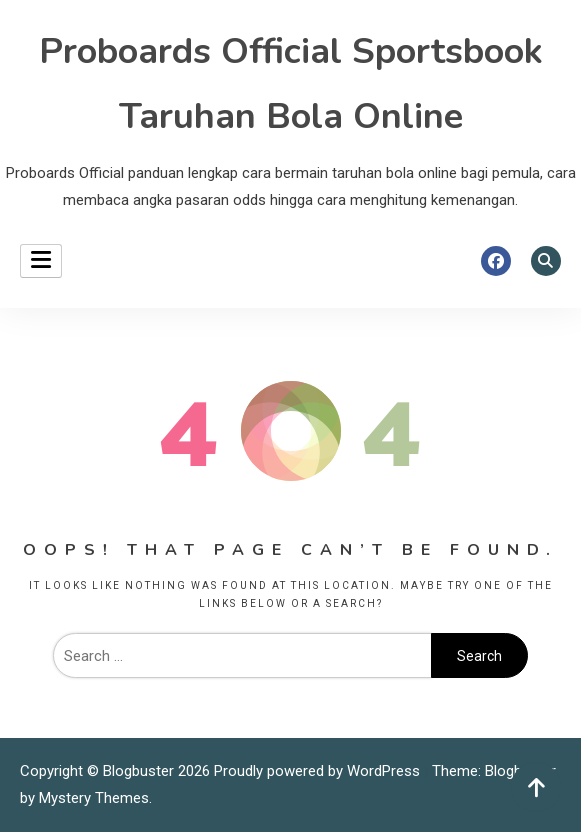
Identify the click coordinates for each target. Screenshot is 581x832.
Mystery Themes (94, 798)
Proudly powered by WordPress (319, 771)
